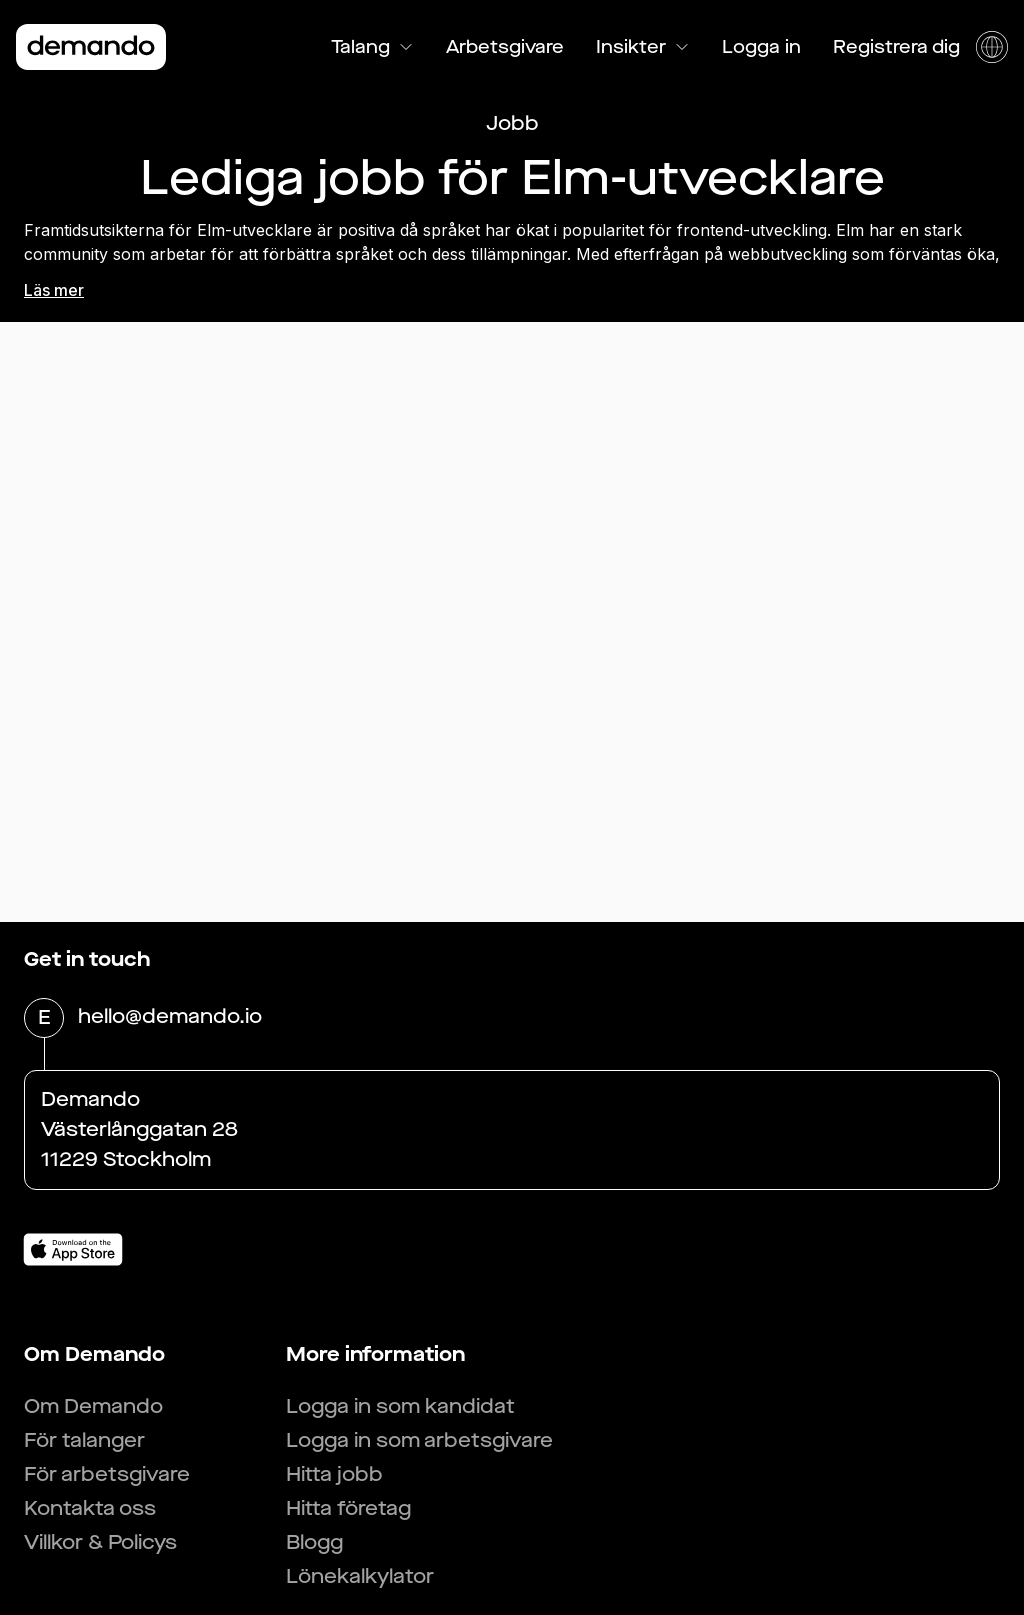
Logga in (761, 47)
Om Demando (93, 1406)
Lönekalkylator (360, 1576)
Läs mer (54, 290)
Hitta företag (348, 1508)
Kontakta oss (90, 1508)
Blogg (314, 1542)
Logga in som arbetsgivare (419, 1440)
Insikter (643, 47)
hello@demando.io (170, 1018)
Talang (372, 47)
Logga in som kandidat (400, 1406)
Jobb (512, 123)
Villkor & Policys (100, 1542)
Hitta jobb (334, 1474)
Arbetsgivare (505, 47)
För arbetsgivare (107, 1474)
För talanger (84, 1440)
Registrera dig (896, 47)
